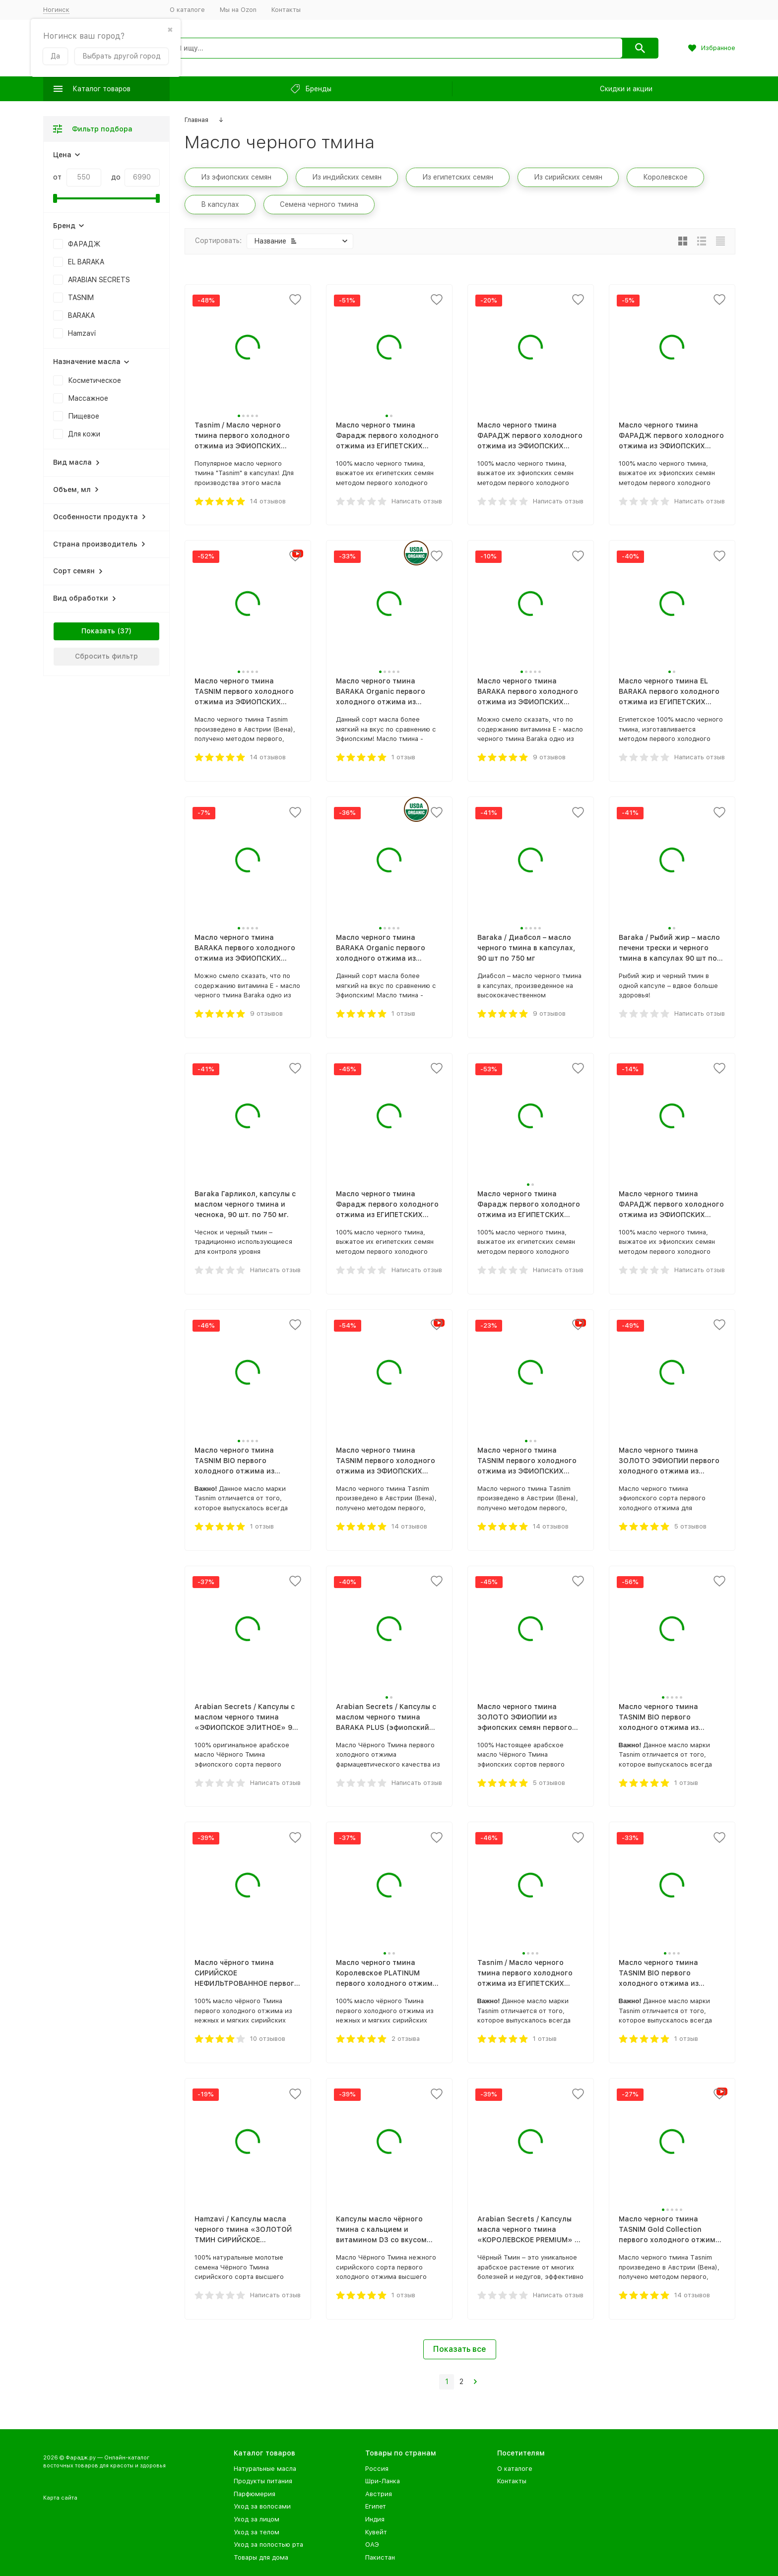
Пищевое (83, 416)
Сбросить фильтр (106, 656)
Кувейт (376, 2532)
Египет (375, 2506)
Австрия (378, 2494)
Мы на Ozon (238, 9)
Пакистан (380, 2557)
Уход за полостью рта (268, 2544)
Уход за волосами (262, 2506)
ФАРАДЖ (84, 244)
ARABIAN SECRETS (99, 280)
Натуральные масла (265, 2468)
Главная (196, 119)
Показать (98, 631)
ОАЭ (372, 2544)
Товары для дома (261, 2557)
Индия (375, 2519)
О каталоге (187, 9)
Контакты (286, 9)
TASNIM (81, 298)
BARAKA (81, 315)
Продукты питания (263, 2481)
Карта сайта (60, 2498)
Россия (377, 2468)
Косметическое (94, 380)
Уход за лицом (256, 2519)
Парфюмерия (254, 2494)
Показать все (459, 2349)
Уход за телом (256, 2532)
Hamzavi (82, 333)
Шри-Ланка (382, 2481)
